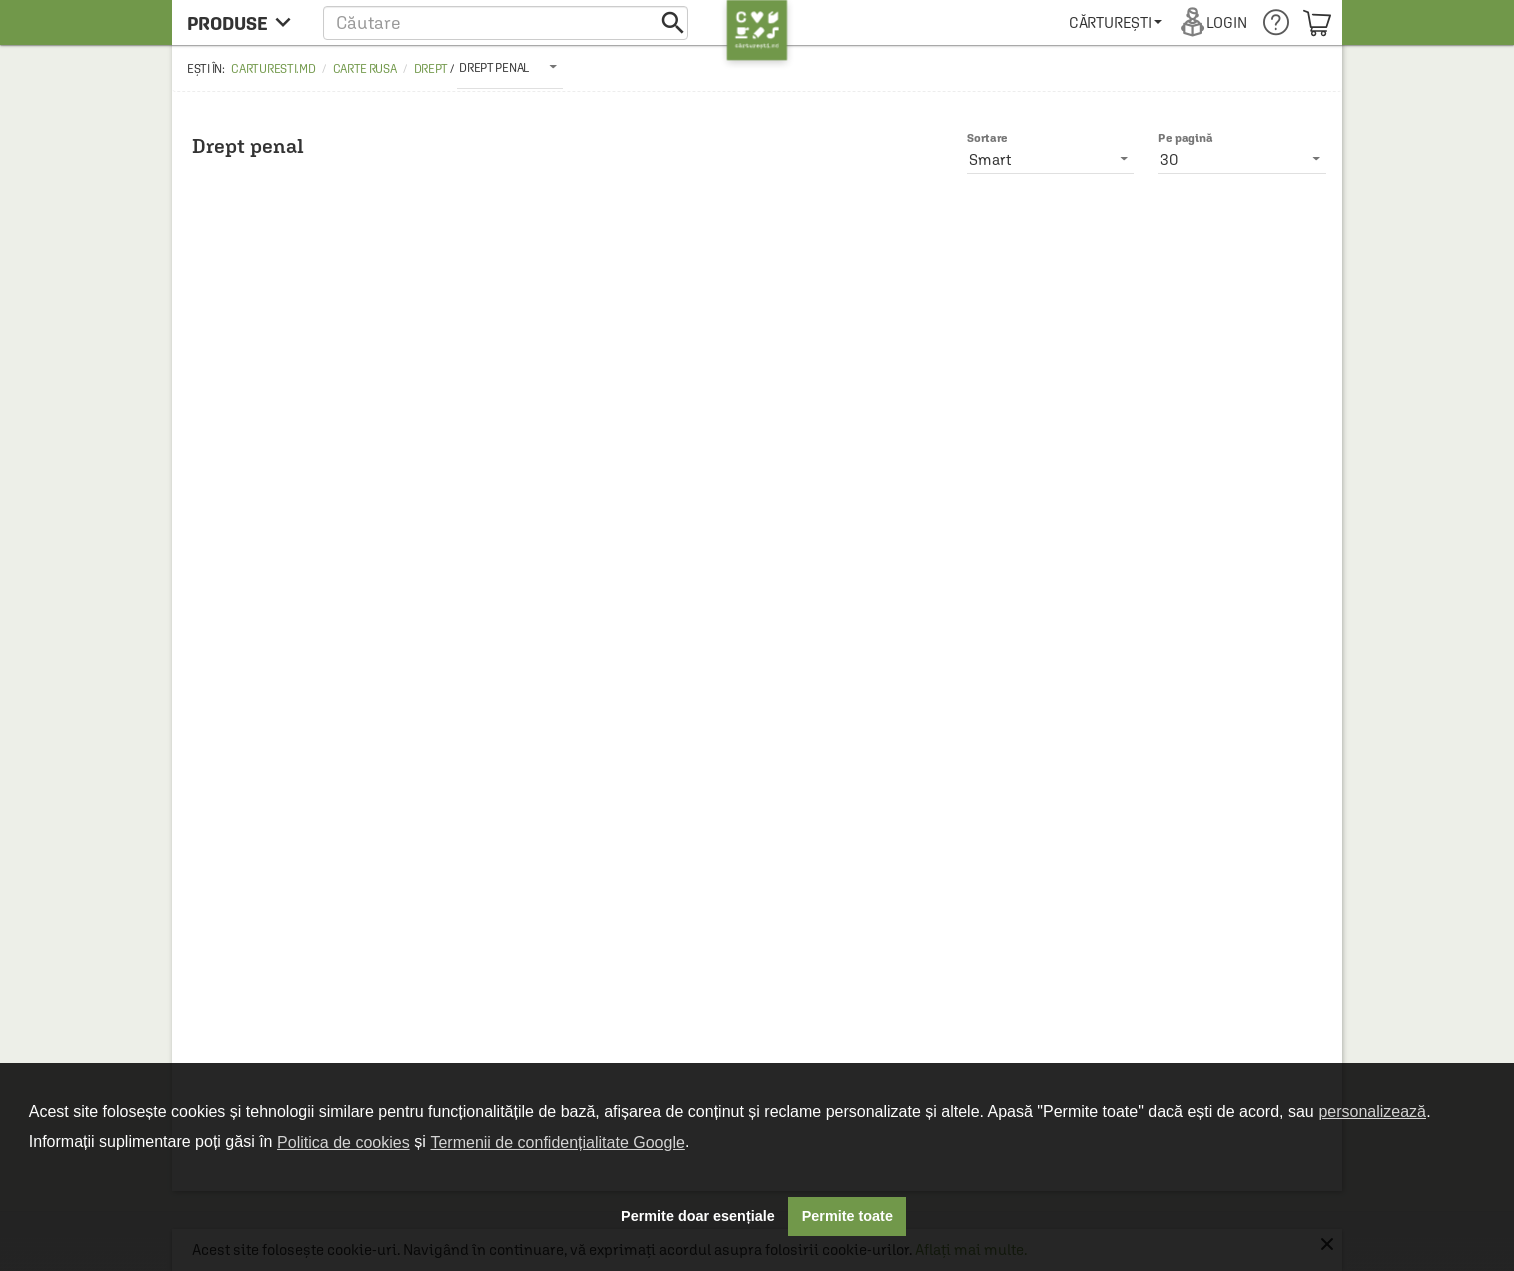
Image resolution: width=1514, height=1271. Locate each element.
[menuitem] (1115, 22)
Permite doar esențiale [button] (698, 1216)
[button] (505, 22)
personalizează (1372, 1111)
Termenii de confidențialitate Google (557, 1142)
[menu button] (244, 22)
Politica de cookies (343, 1142)
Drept (431, 69)
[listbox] (510, 67)
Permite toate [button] (847, 1216)
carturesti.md (273, 69)
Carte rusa (365, 69)
